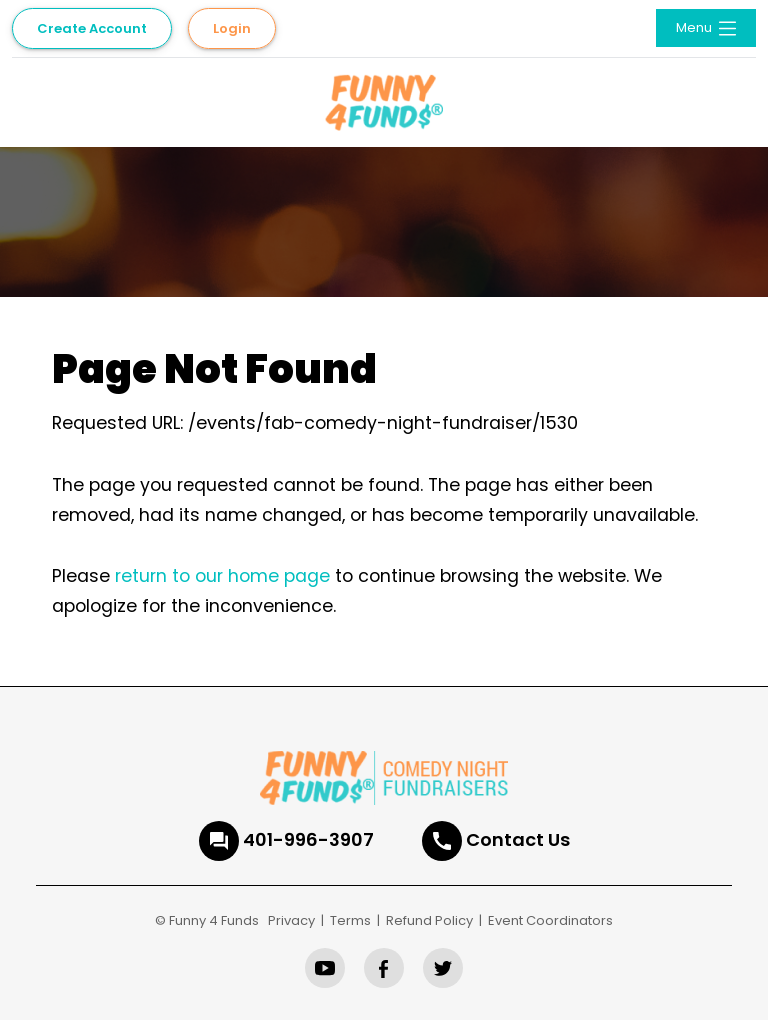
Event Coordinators (550, 920)
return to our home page (222, 576)
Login (232, 28)
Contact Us (518, 839)
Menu (708, 28)
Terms (350, 920)
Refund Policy (429, 920)
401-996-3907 (308, 839)
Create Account (92, 28)
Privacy (291, 920)
